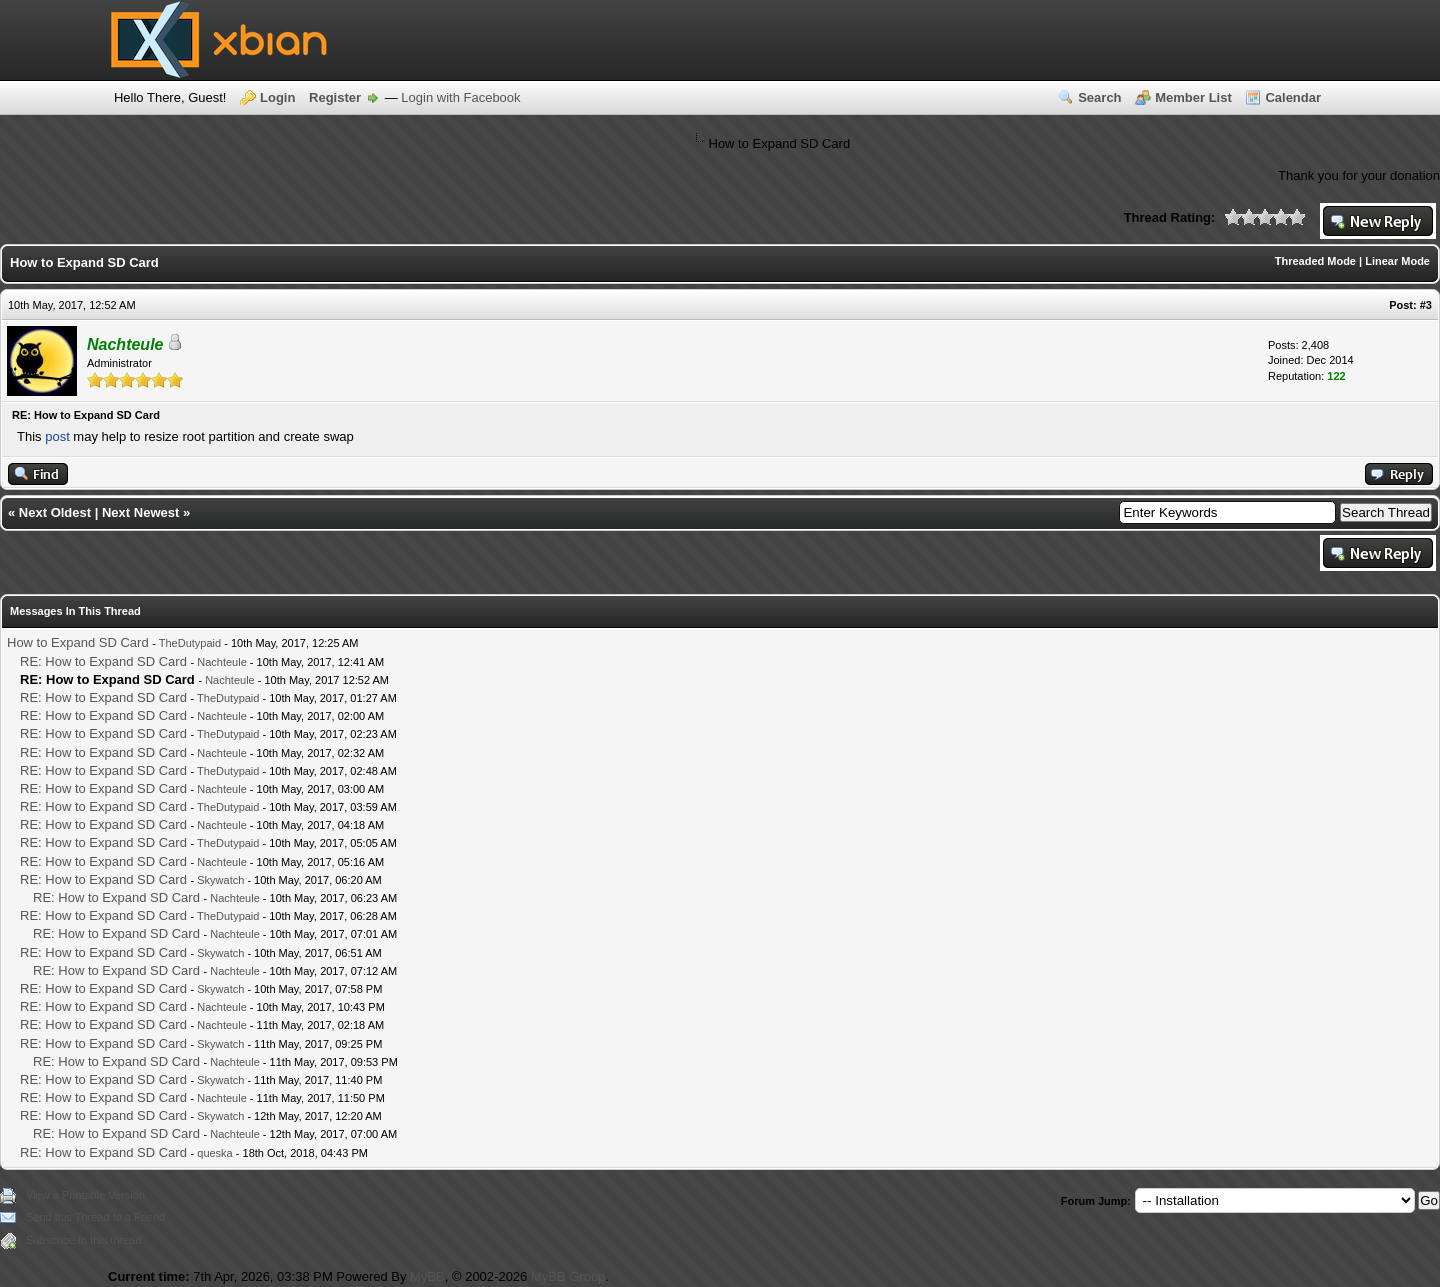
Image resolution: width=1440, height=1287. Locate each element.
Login (277, 97)
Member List (1193, 97)
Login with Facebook (460, 97)
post (57, 436)
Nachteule (222, 662)
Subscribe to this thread (84, 1240)
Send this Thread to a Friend (95, 1217)
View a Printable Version (85, 1195)
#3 (1426, 305)
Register (335, 97)
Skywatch (220, 880)
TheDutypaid (190, 643)
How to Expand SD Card (78, 642)
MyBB (427, 1276)
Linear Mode (1397, 261)
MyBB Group (568, 1276)
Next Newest (140, 512)
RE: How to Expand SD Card (103, 661)
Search (1099, 97)
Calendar (1293, 97)
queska (214, 1153)
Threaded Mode (1315, 261)
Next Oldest (55, 512)
